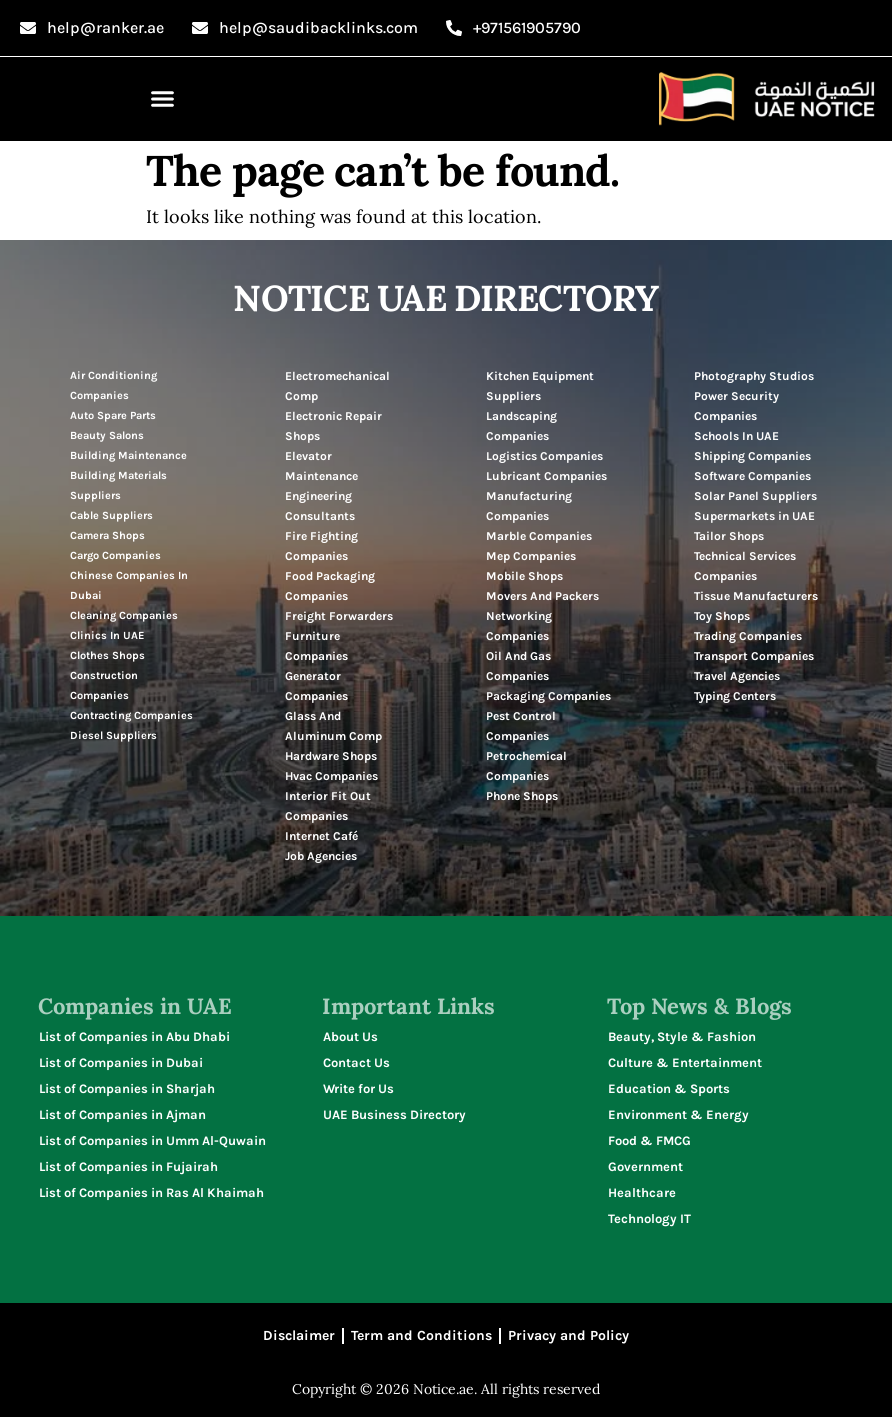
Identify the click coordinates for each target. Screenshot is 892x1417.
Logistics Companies (544, 456)
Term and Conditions (421, 1335)
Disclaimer (299, 1335)
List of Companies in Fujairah (128, 1166)
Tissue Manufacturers (756, 596)
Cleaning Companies (124, 615)
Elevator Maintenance (321, 466)
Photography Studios (754, 376)
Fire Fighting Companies (321, 546)
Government (645, 1166)
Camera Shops (107, 535)
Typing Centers (735, 696)
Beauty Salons (107, 435)
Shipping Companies (752, 456)
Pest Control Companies (521, 726)
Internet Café (321, 836)
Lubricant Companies (546, 476)
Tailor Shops (729, 536)
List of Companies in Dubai (121, 1062)
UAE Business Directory (394, 1114)
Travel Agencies (737, 676)
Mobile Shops (524, 576)
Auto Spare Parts (113, 415)
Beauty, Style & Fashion (682, 1036)
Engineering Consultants (320, 506)
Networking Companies (519, 626)
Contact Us (356, 1062)
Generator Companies (316, 686)
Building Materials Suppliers (118, 485)
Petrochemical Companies (526, 766)
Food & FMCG (649, 1140)
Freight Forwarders (339, 616)
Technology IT (649, 1218)
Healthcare (642, 1192)
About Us (350, 1036)
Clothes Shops (107, 655)
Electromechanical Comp (337, 386)
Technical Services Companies (745, 566)
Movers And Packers (542, 596)
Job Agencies (321, 856)
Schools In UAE (736, 436)
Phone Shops (522, 796)
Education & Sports (669, 1088)
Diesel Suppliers (113, 735)
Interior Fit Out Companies (328, 806)
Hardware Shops (331, 756)
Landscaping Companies (521, 426)
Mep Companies (531, 556)
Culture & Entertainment (685, 1062)
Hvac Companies (331, 776)
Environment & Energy (678, 1114)
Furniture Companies (316, 646)
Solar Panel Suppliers (755, 496)
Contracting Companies (131, 715)
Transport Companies (754, 656)
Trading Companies (748, 636)
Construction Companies (104, 685)
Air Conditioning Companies (113, 385)
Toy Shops (722, 616)
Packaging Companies (548, 696)
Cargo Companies (115, 555)
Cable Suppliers (111, 515)
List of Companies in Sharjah (127, 1088)
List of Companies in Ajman (122, 1114)
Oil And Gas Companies (518, 666)
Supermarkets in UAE (754, 516)
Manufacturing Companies (529, 506)
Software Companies (752, 476)
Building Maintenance (128, 455)
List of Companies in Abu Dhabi (134, 1036)
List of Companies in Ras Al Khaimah (151, 1192)
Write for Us (358, 1088)
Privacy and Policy (568, 1335)
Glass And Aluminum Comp (333, 726)
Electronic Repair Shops (333, 426)
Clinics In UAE (107, 635)
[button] (163, 99)
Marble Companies (539, 536)
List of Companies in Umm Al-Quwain (152, 1140)
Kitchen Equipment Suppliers (540, 386)
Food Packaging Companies (330, 586)
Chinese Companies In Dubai (129, 585)
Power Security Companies (736, 406)
